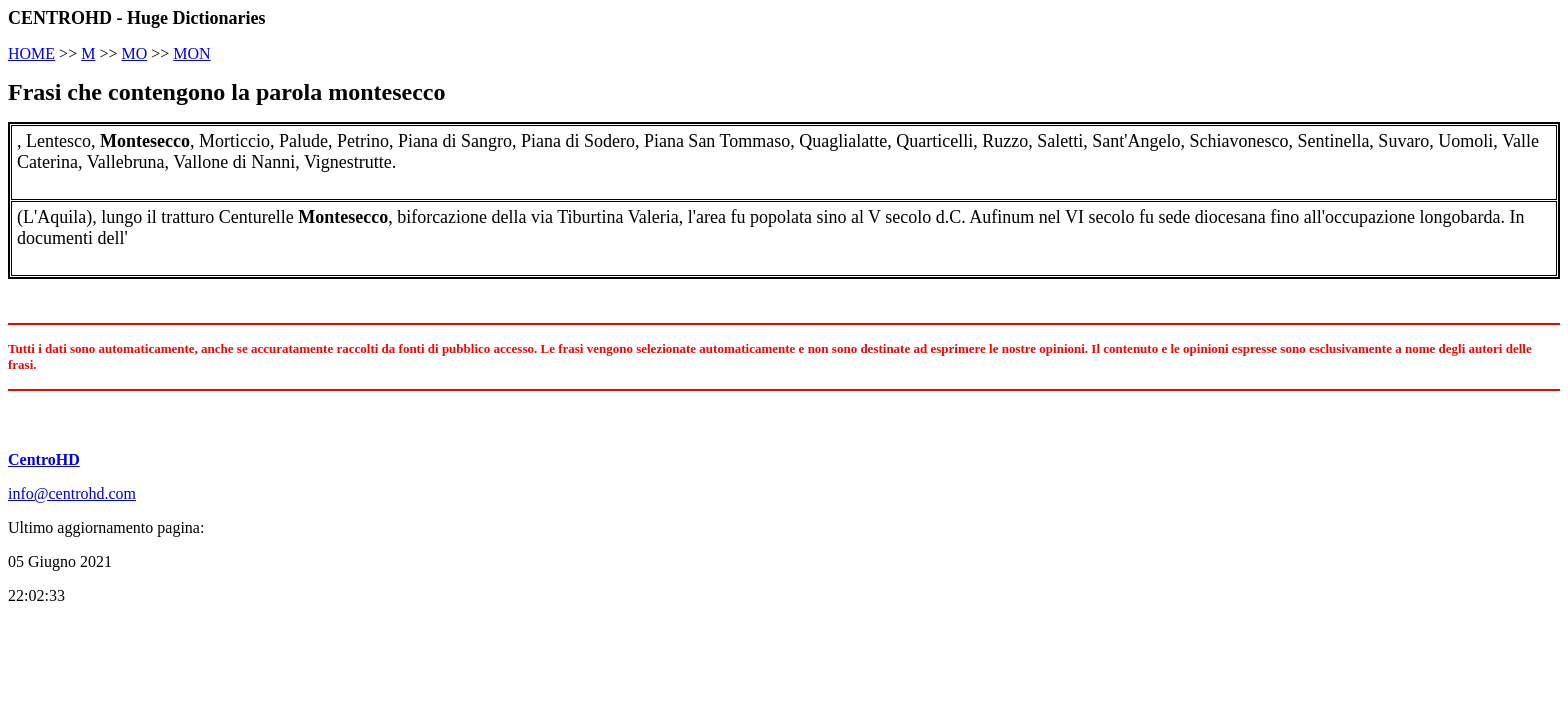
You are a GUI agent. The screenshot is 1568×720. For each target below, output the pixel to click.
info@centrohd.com (72, 493)
